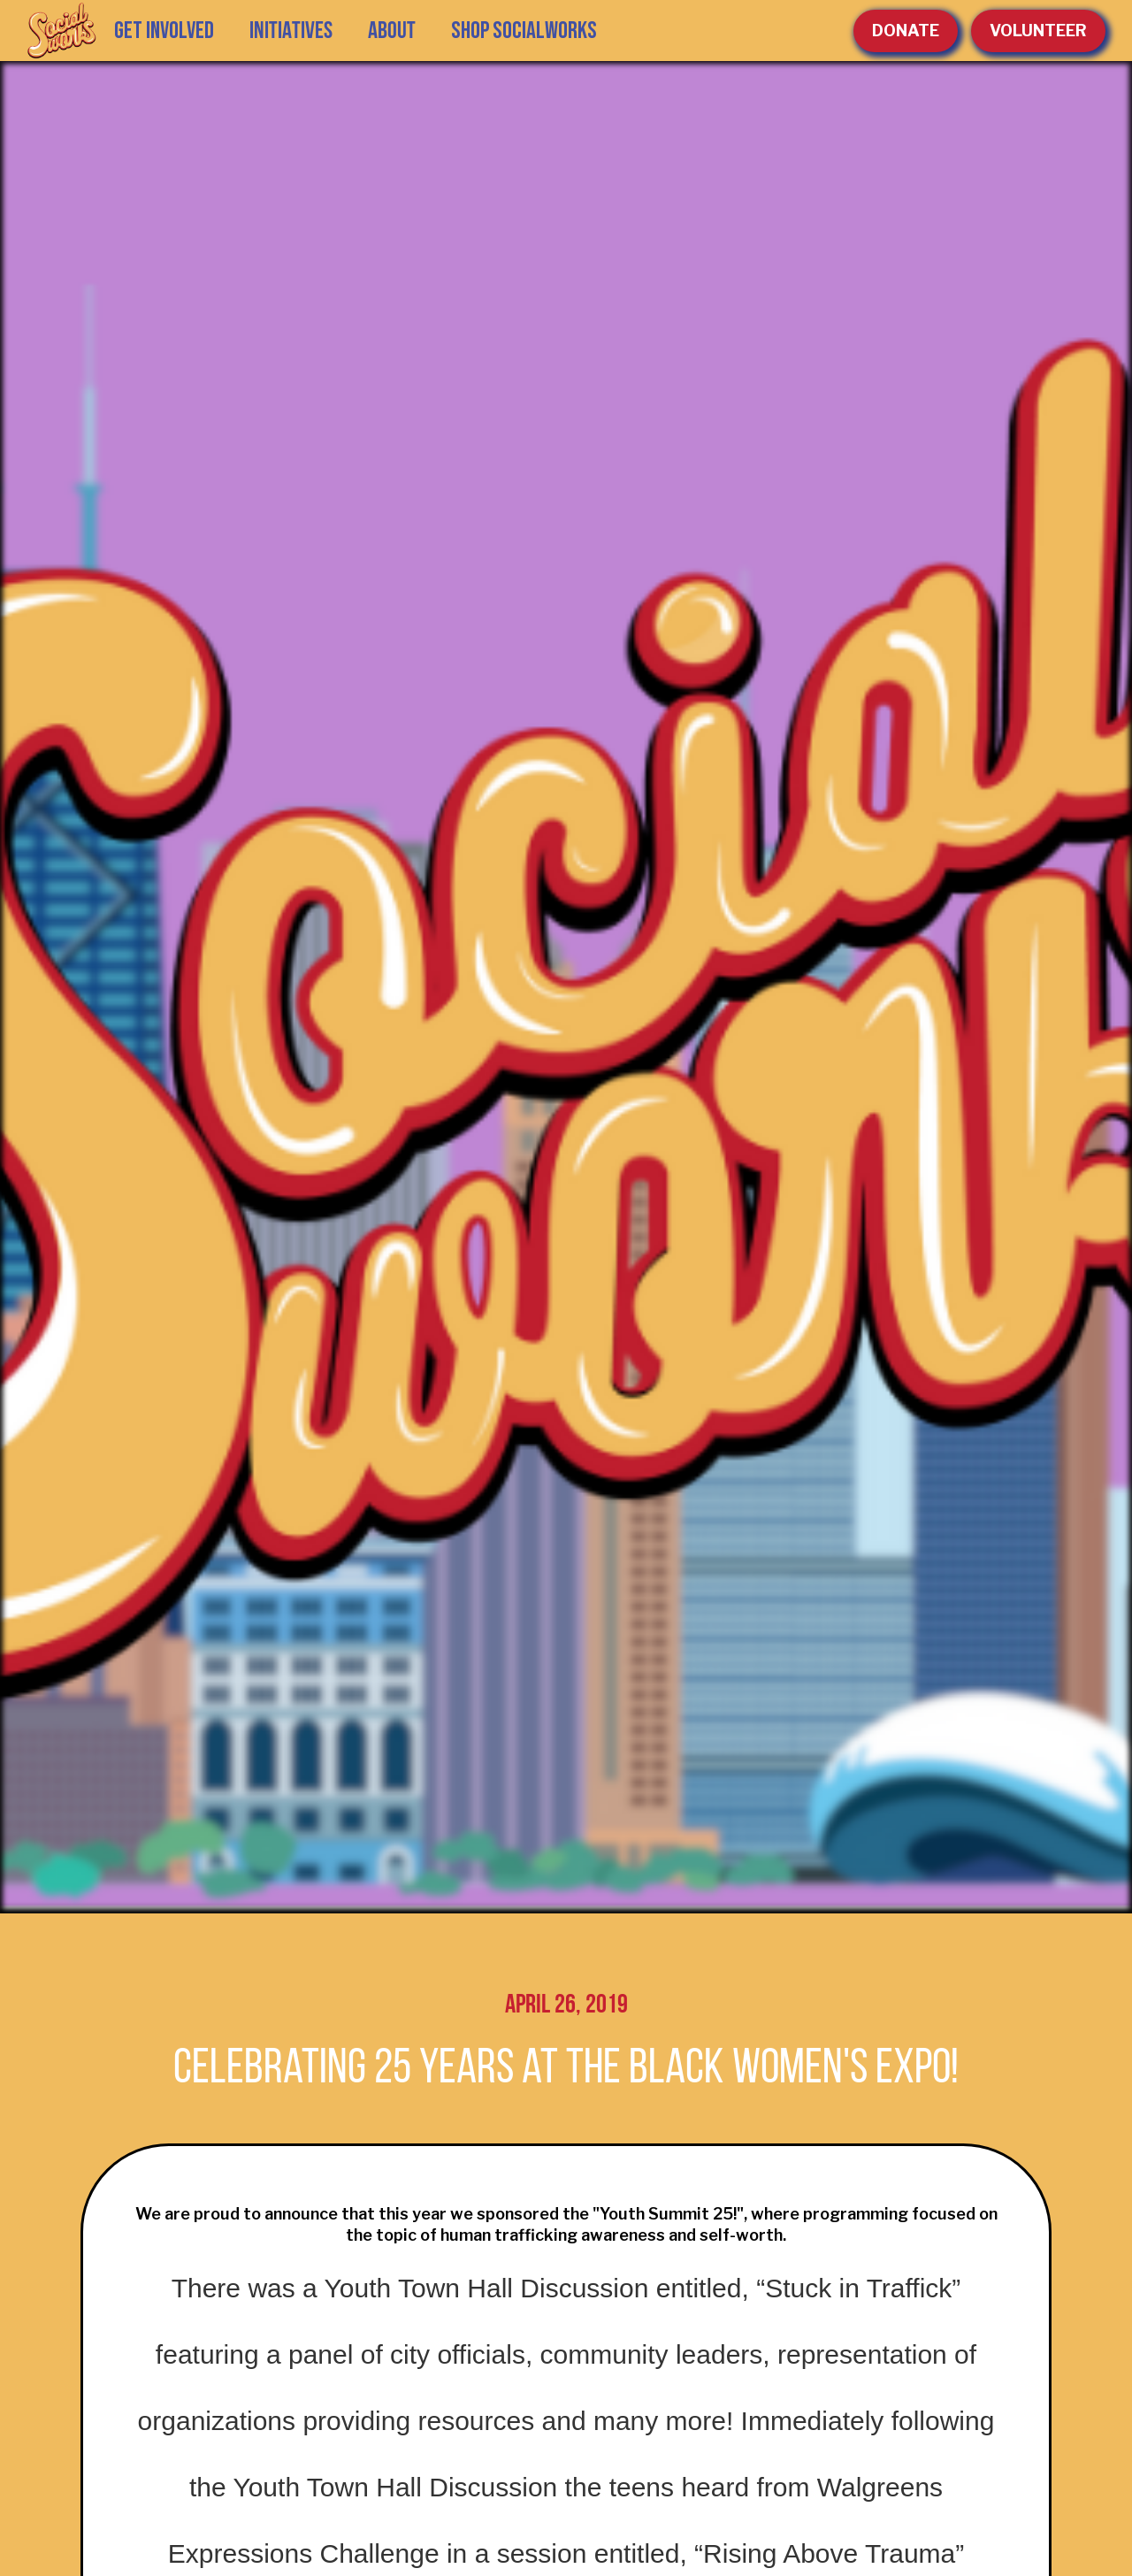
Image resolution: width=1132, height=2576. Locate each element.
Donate (905, 30)
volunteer (1038, 30)
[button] (291, 31)
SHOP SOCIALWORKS (524, 31)
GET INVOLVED (164, 31)
